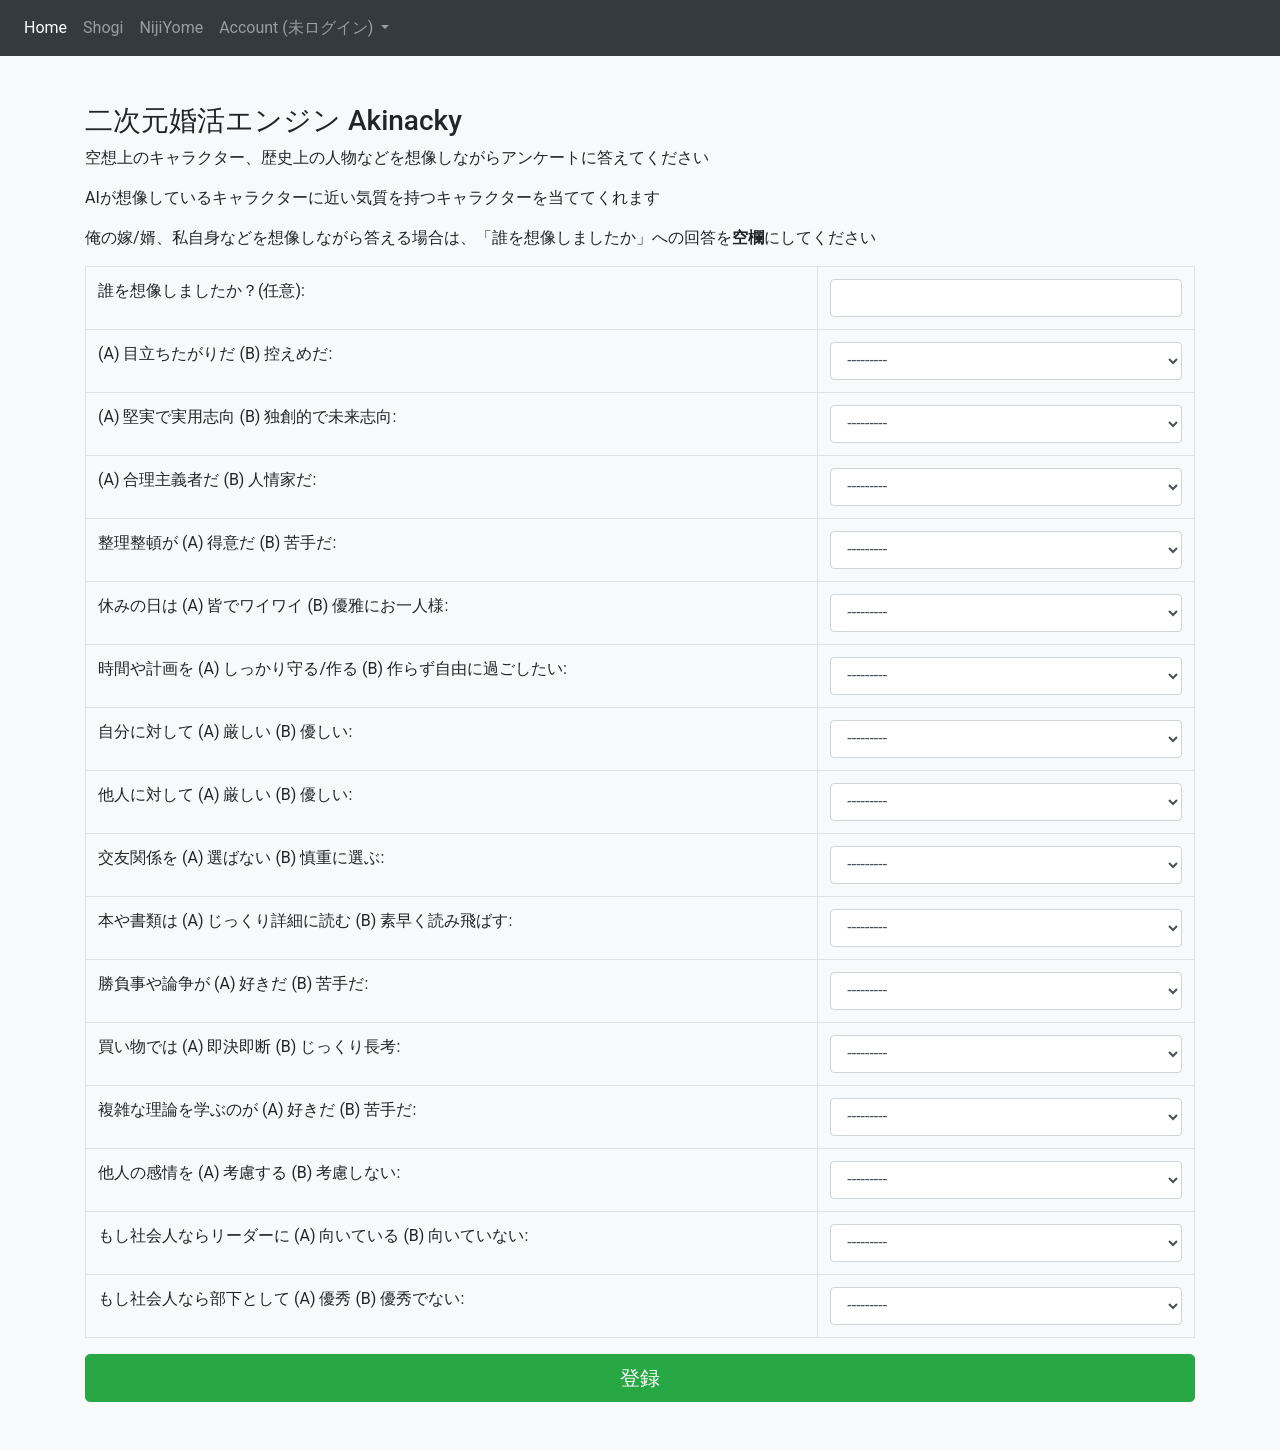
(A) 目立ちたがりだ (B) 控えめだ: (215, 353)
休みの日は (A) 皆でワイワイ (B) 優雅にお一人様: (273, 605)
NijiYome (171, 27)
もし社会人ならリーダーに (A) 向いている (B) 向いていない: (313, 1235)
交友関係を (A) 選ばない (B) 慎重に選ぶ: (241, 857)
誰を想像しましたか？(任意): (201, 290)
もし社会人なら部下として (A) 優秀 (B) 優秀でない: (281, 1298)
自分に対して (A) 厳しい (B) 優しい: (225, 731)
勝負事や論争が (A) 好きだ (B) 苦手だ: (233, 983)
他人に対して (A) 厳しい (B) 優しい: (225, 794)
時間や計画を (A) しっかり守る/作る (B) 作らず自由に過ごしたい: (332, 668)
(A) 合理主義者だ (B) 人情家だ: (207, 479)
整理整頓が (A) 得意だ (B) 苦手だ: (217, 542)
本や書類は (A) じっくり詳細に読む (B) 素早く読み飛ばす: (305, 920)
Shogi (103, 27)
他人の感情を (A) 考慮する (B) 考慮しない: (249, 1172)
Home (49, 26)
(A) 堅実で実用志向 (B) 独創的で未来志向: (247, 416)
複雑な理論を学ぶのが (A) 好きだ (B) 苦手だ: (257, 1109)
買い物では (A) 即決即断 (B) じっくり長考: (249, 1046)
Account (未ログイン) (298, 27)
